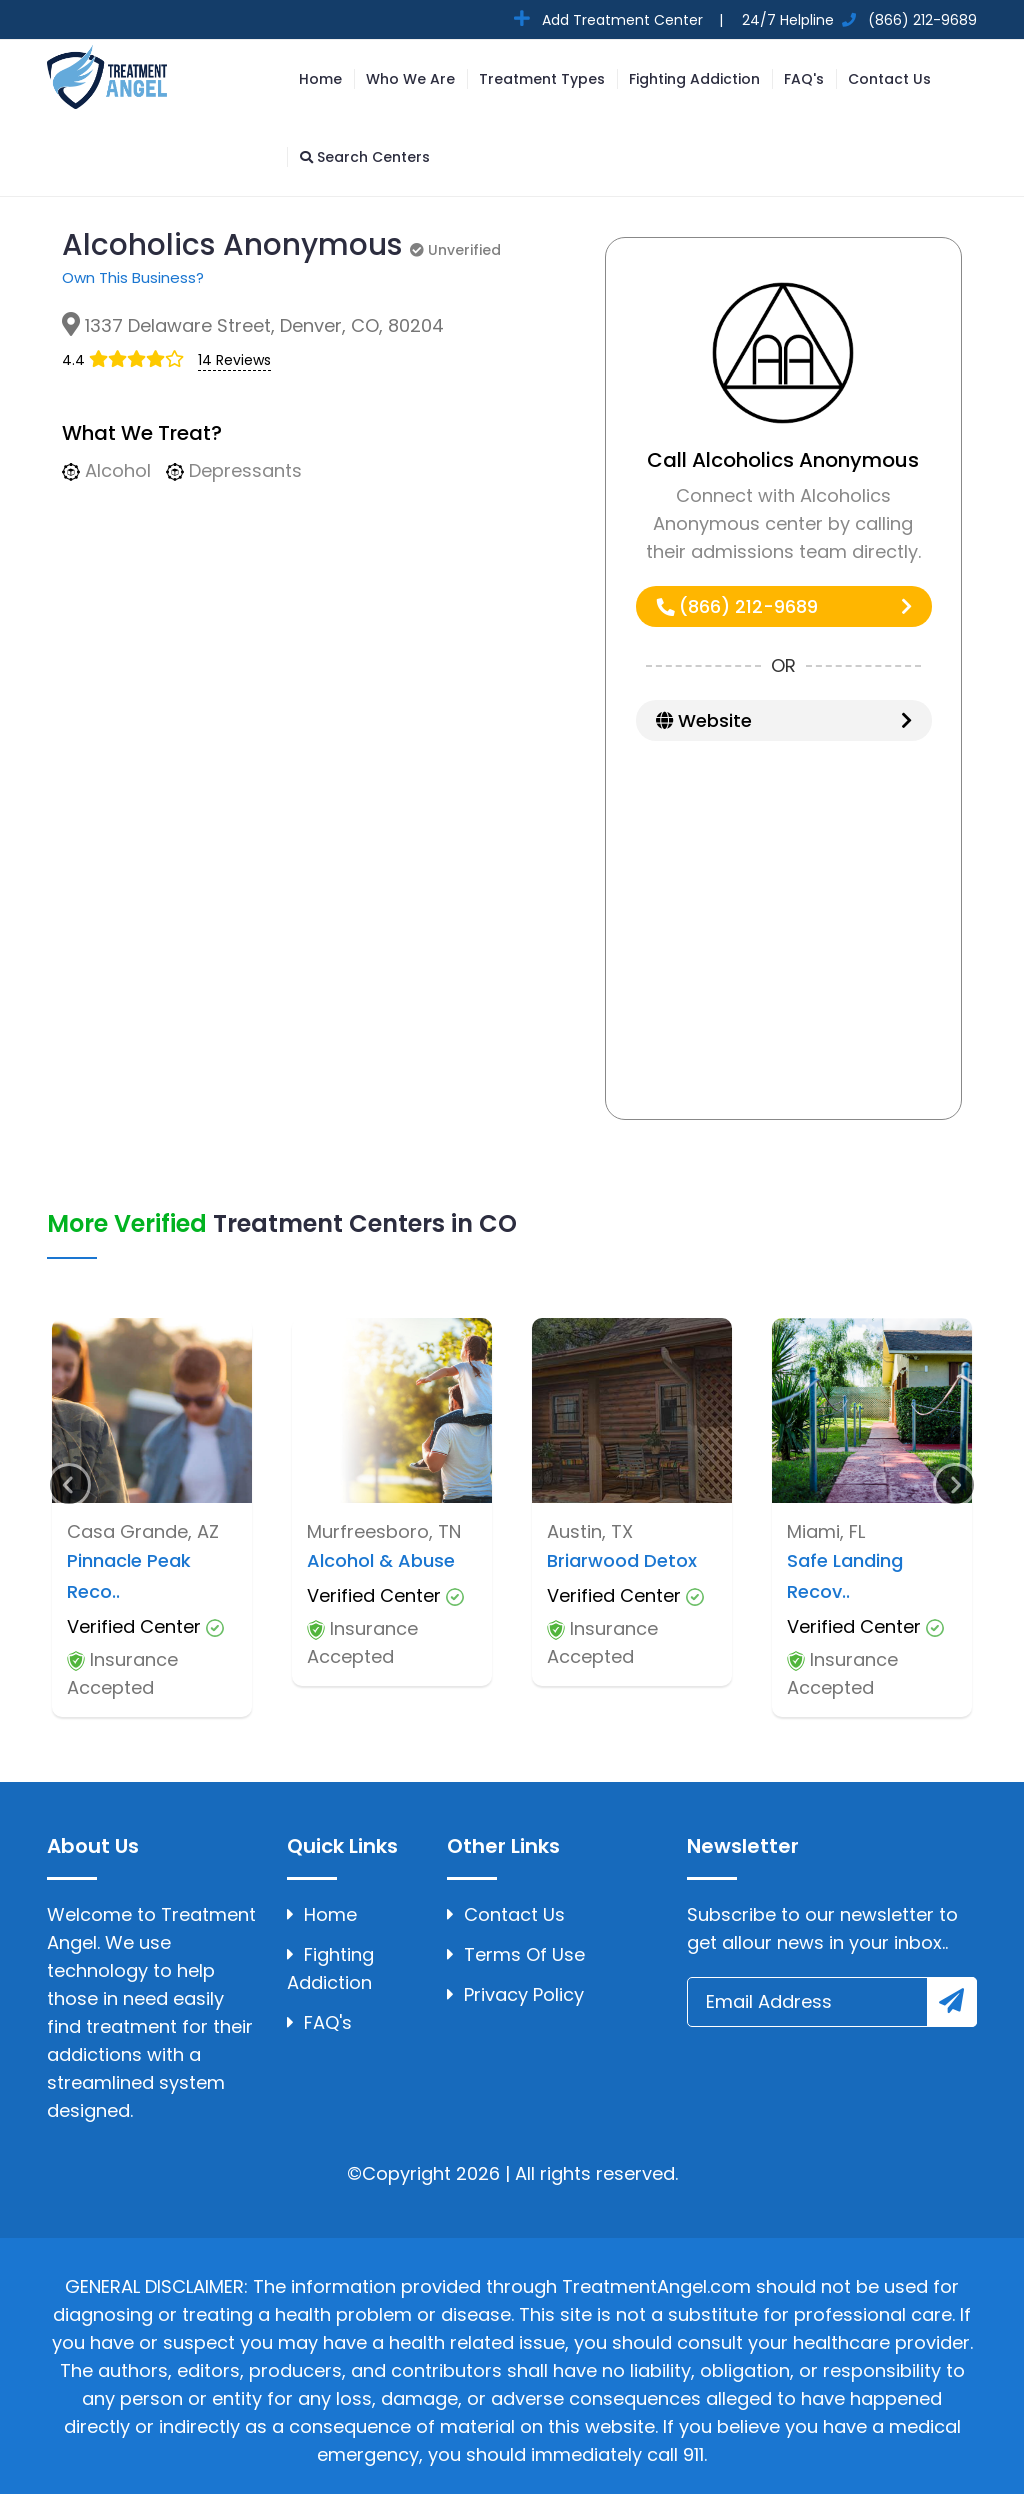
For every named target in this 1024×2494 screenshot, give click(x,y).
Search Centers (365, 157)
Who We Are (410, 79)
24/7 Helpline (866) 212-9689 (857, 20)
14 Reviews (234, 360)
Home (320, 79)
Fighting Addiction (694, 79)
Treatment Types (542, 79)
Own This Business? (133, 277)
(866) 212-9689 (784, 606)
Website (784, 720)
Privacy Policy (515, 1994)
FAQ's (804, 79)
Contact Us (889, 79)
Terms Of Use (516, 1954)
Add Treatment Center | (630, 20)
